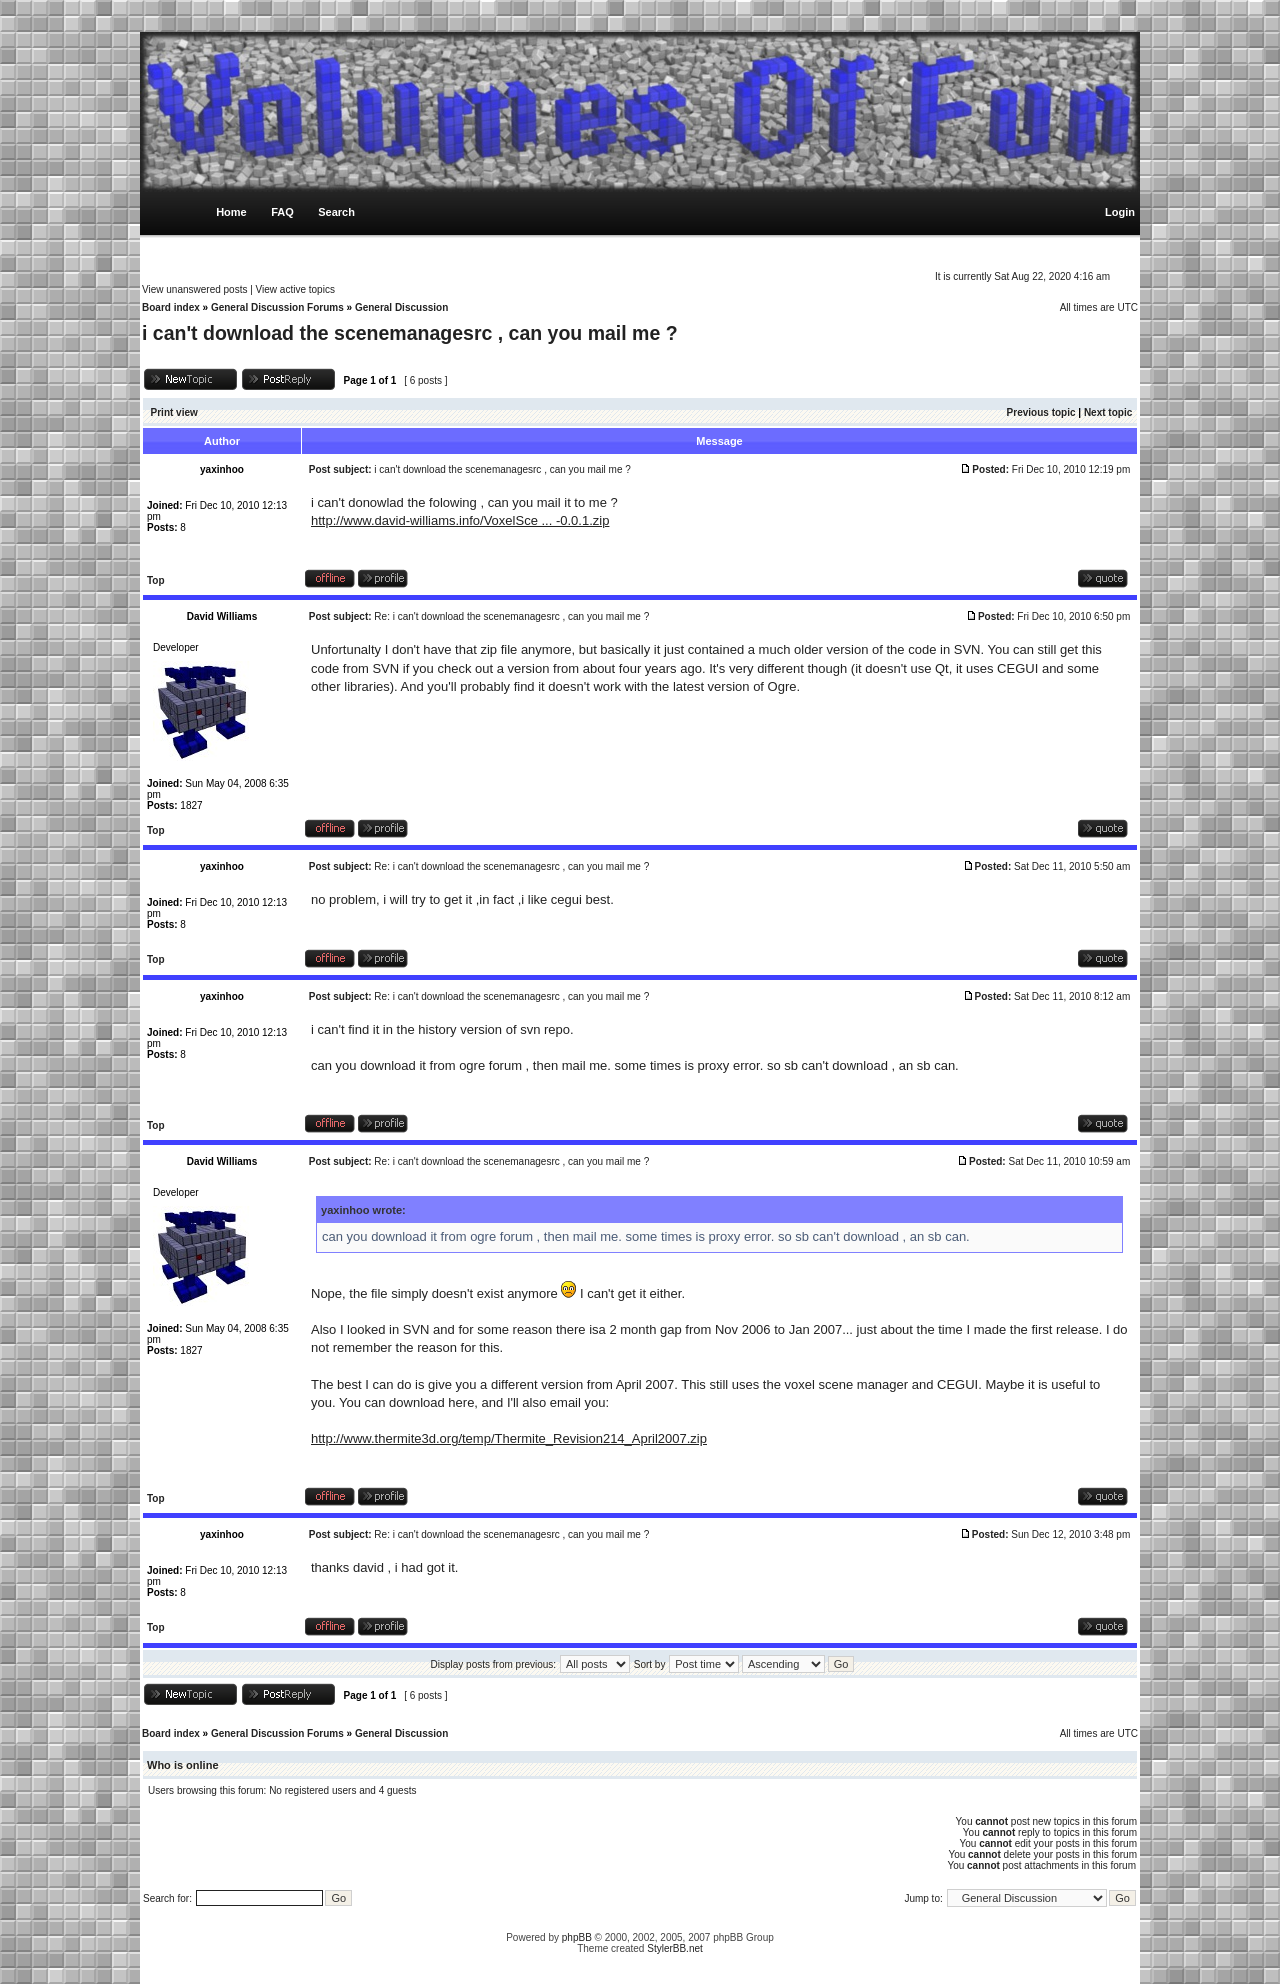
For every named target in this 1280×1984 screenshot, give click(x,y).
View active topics (295, 289)
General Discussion (401, 307)
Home (231, 212)
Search (336, 212)
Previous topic (1041, 412)
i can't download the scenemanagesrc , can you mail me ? (410, 333)
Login (1120, 212)
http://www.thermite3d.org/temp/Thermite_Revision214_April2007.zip (509, 1438)
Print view (174, 412)
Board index (171, 307)
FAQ (282, 212)
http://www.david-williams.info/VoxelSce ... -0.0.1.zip (460, 520)
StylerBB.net (675, 1948)
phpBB (577, 1937)
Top (156, 580)
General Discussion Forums (277, 307)
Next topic (1108, 412)
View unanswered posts (194, 289)
